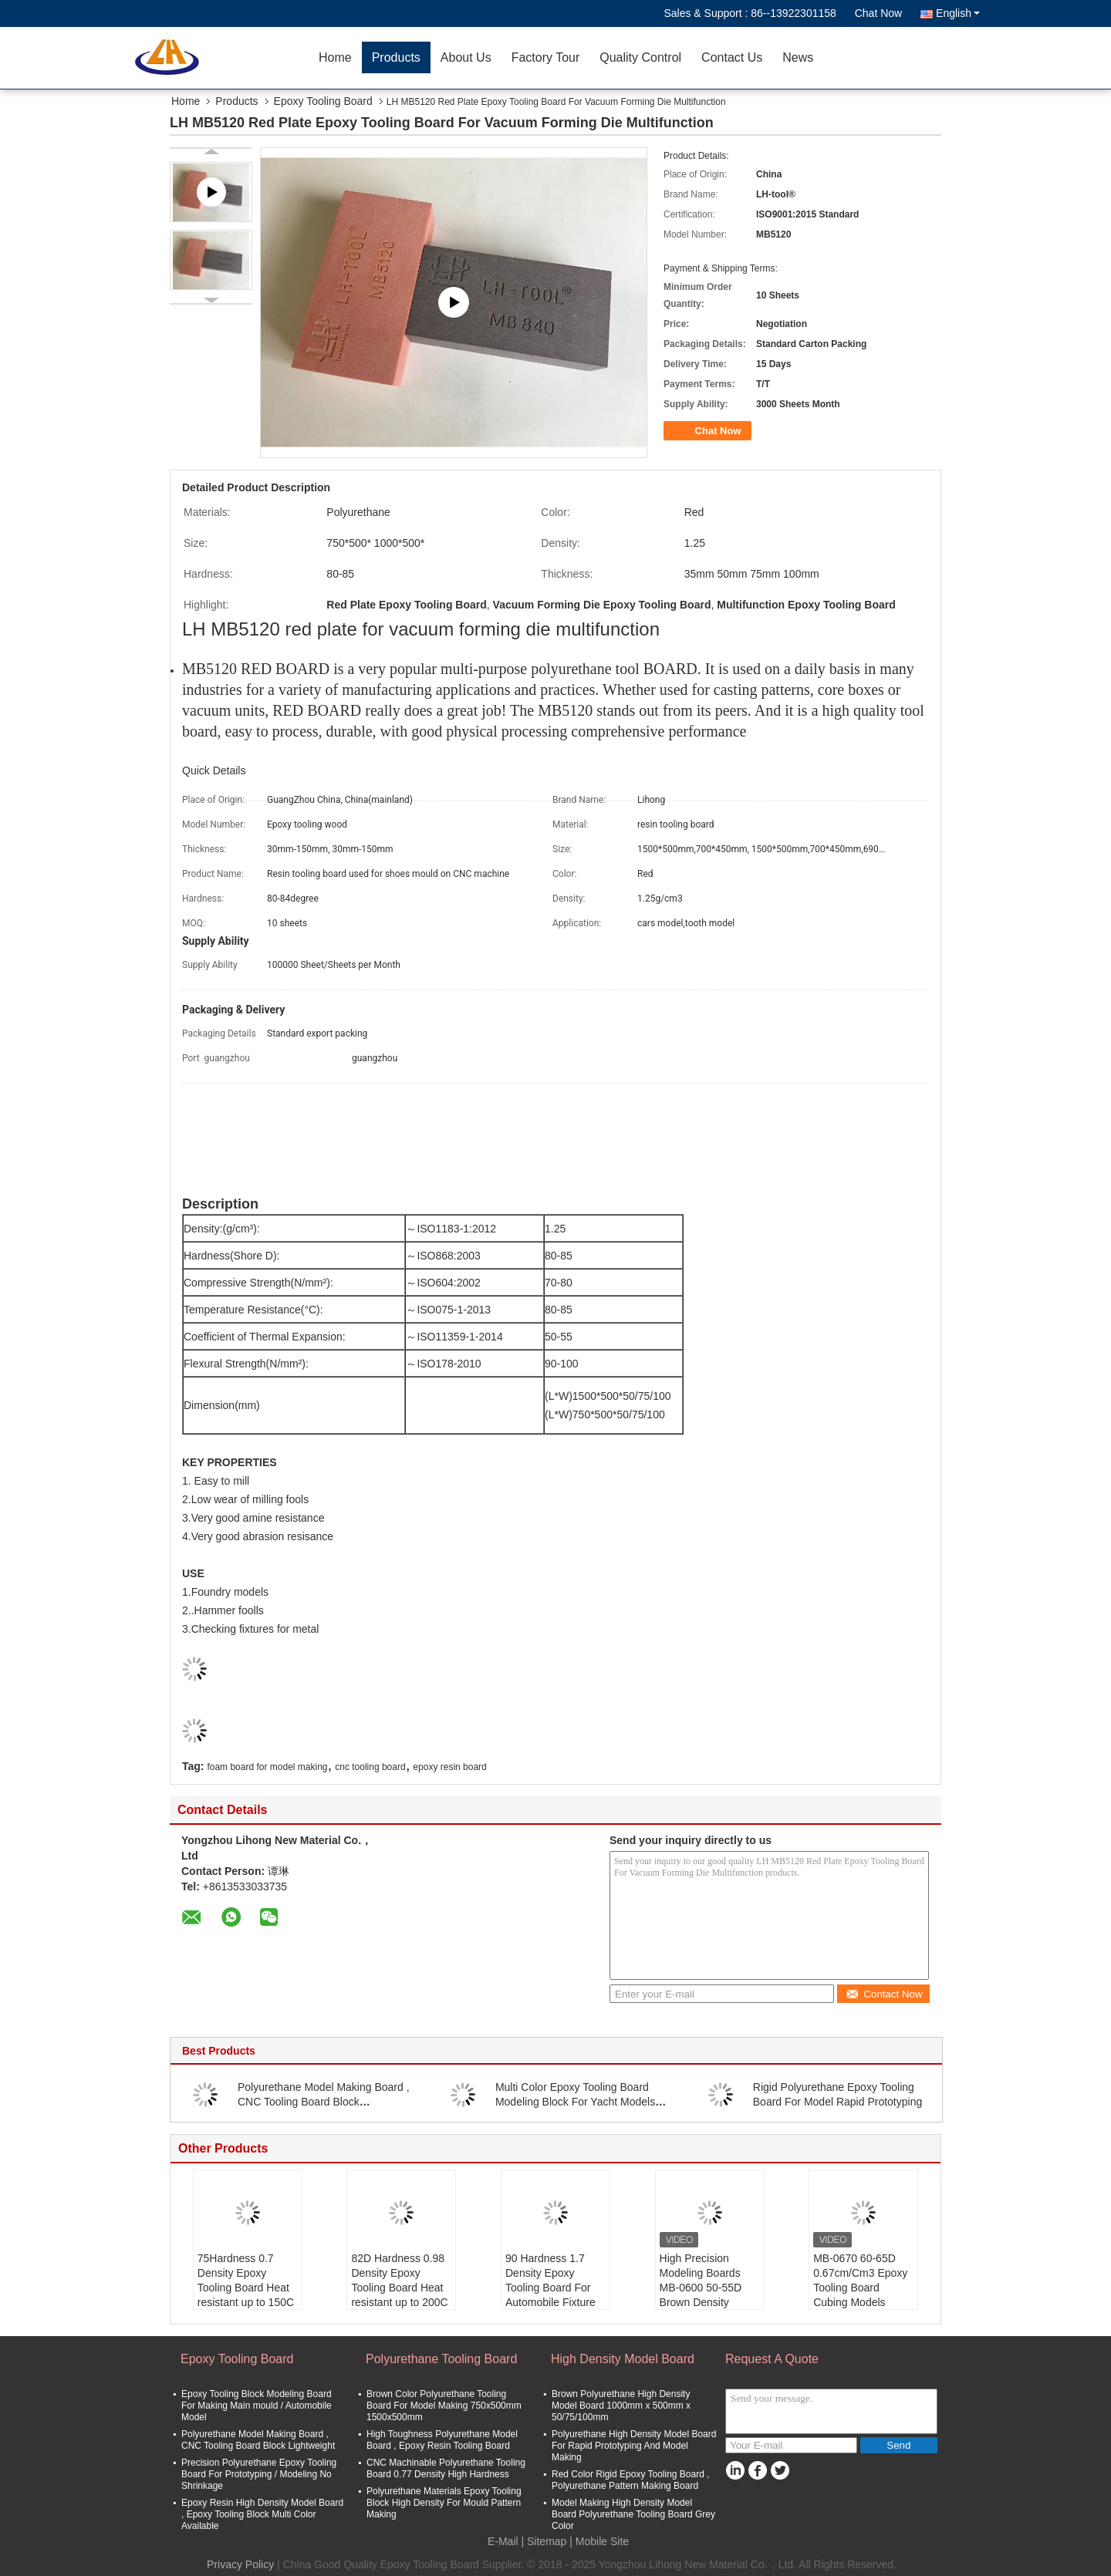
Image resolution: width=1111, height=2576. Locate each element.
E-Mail (503, 2541)
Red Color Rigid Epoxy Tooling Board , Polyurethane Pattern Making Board (631, 2480)
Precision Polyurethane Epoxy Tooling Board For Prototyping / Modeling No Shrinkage (258, 2474)
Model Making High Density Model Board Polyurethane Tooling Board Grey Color (633, 2514)
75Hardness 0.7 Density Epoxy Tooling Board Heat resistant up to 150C (246, 2280)
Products (396, 57)
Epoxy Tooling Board (323, 101)
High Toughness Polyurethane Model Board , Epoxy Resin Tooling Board (442, 2440)
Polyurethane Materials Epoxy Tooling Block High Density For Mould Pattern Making (444, 2503)
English (958, 13)
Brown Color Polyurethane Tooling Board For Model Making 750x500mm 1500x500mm (444, 2406)
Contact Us (731, 57)
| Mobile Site (599, 2541)
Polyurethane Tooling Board (441, 2358)
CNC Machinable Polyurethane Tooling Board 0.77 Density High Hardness (445, 2468)
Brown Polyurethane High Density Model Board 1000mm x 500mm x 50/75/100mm (621, 2406)
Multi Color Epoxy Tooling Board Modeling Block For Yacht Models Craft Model (575, 2102)
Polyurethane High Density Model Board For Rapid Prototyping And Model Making (634, 2446)
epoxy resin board (449, 1767)
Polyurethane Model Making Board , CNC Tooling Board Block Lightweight (324, 2102)
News (797, 57)
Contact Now (884, 1994)
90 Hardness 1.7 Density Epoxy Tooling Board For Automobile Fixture (550, 2280)
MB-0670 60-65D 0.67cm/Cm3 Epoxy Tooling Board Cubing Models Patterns (860, 2287)
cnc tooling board (370, 1767)
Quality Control (640, 57)
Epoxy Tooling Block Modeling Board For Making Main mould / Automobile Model (256, 2406)
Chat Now (878, 13)
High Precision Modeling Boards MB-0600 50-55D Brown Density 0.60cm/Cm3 (701, 2287)
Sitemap (546, 2541)
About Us (466, 57)
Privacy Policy (240, 2564)
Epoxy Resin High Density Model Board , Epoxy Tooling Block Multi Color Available (262, 2514)
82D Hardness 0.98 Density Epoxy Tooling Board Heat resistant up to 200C (399, 2280)
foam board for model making (267, 1767)
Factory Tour (546, 57)
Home (335, 57)
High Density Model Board (622, 2358)
